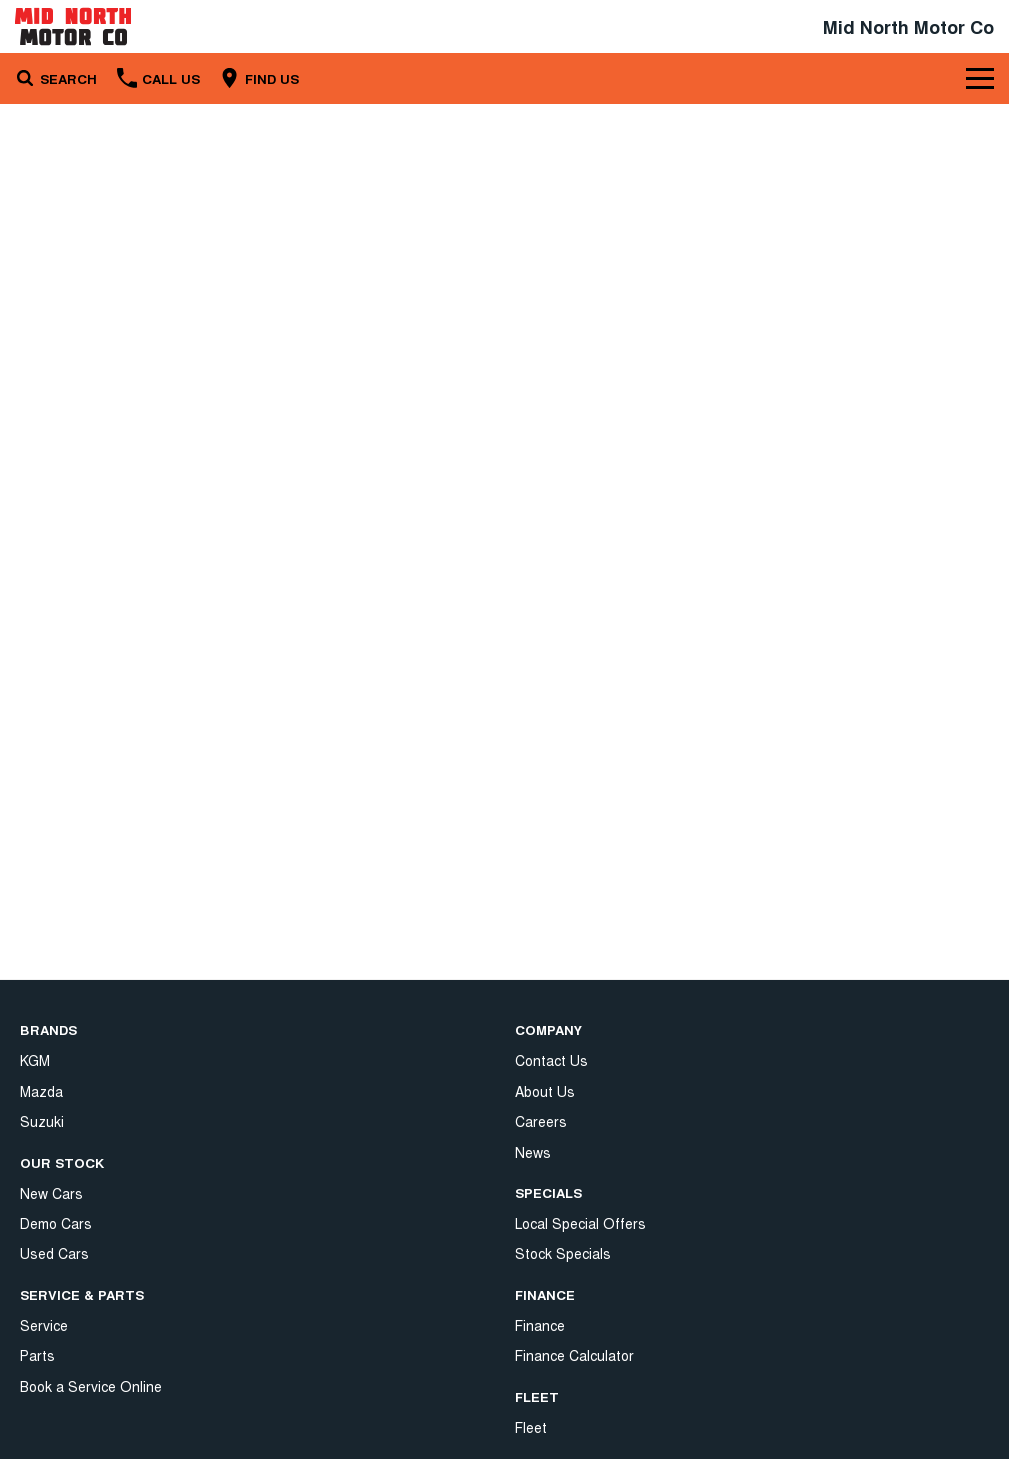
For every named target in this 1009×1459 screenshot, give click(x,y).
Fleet (531, 1264)
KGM (35, 1060)
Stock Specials (563, 1091)
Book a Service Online (91, 1386)
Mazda (41, 1091)
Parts (37, 1355)
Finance (540, 1162)
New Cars (51, 1193)
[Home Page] (73, 26)
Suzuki (42, 1121)
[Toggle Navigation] (980, 78)
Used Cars (54, 1253)
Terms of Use (559, 1366)
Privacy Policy (558, 1335)
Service (44, 1325)
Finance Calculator (574, 1193)
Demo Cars (56, 1223)
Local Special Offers (580, 1060)
